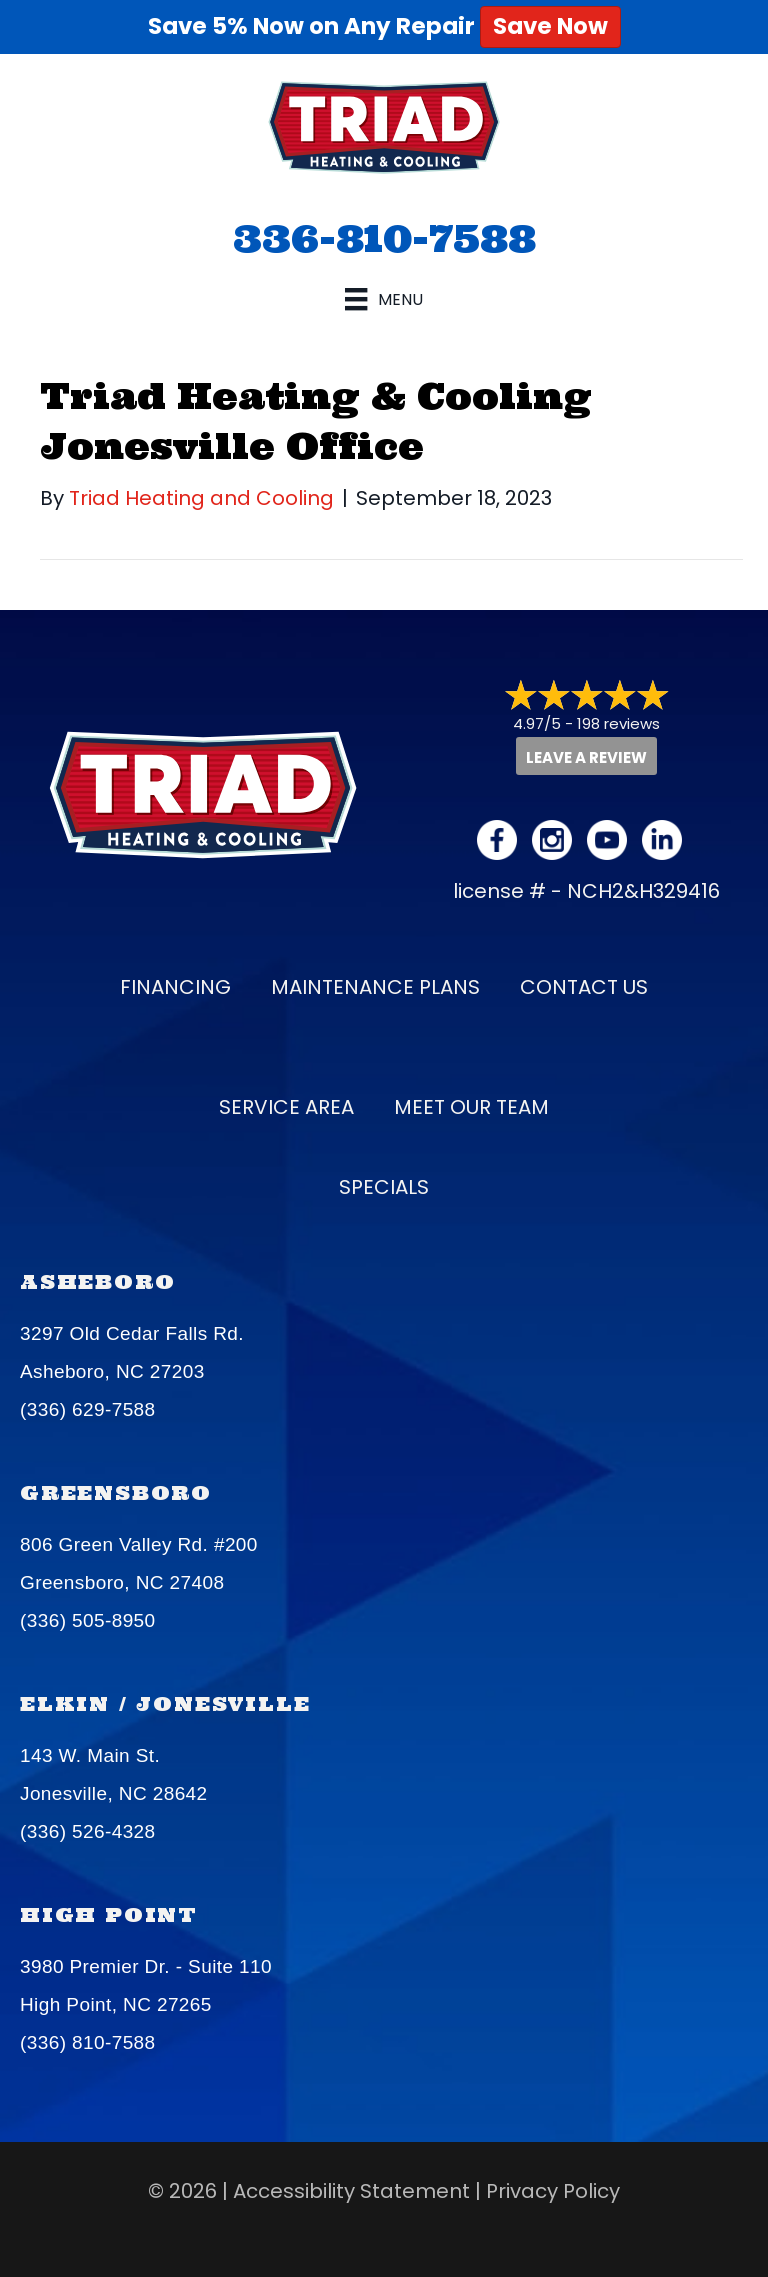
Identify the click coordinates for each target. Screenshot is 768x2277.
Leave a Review (586, 757)
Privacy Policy (553, 2191)
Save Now (550, 26)
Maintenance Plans (375, 987)
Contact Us (584, 987)
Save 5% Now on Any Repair (384, 26)
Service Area (286, 1107)
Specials (384, 1187)
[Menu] (383, 299)
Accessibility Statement (351, 2191)
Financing (175, 987)
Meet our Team (471, 1107)
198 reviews (618, 723)
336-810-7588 (384, 238)
